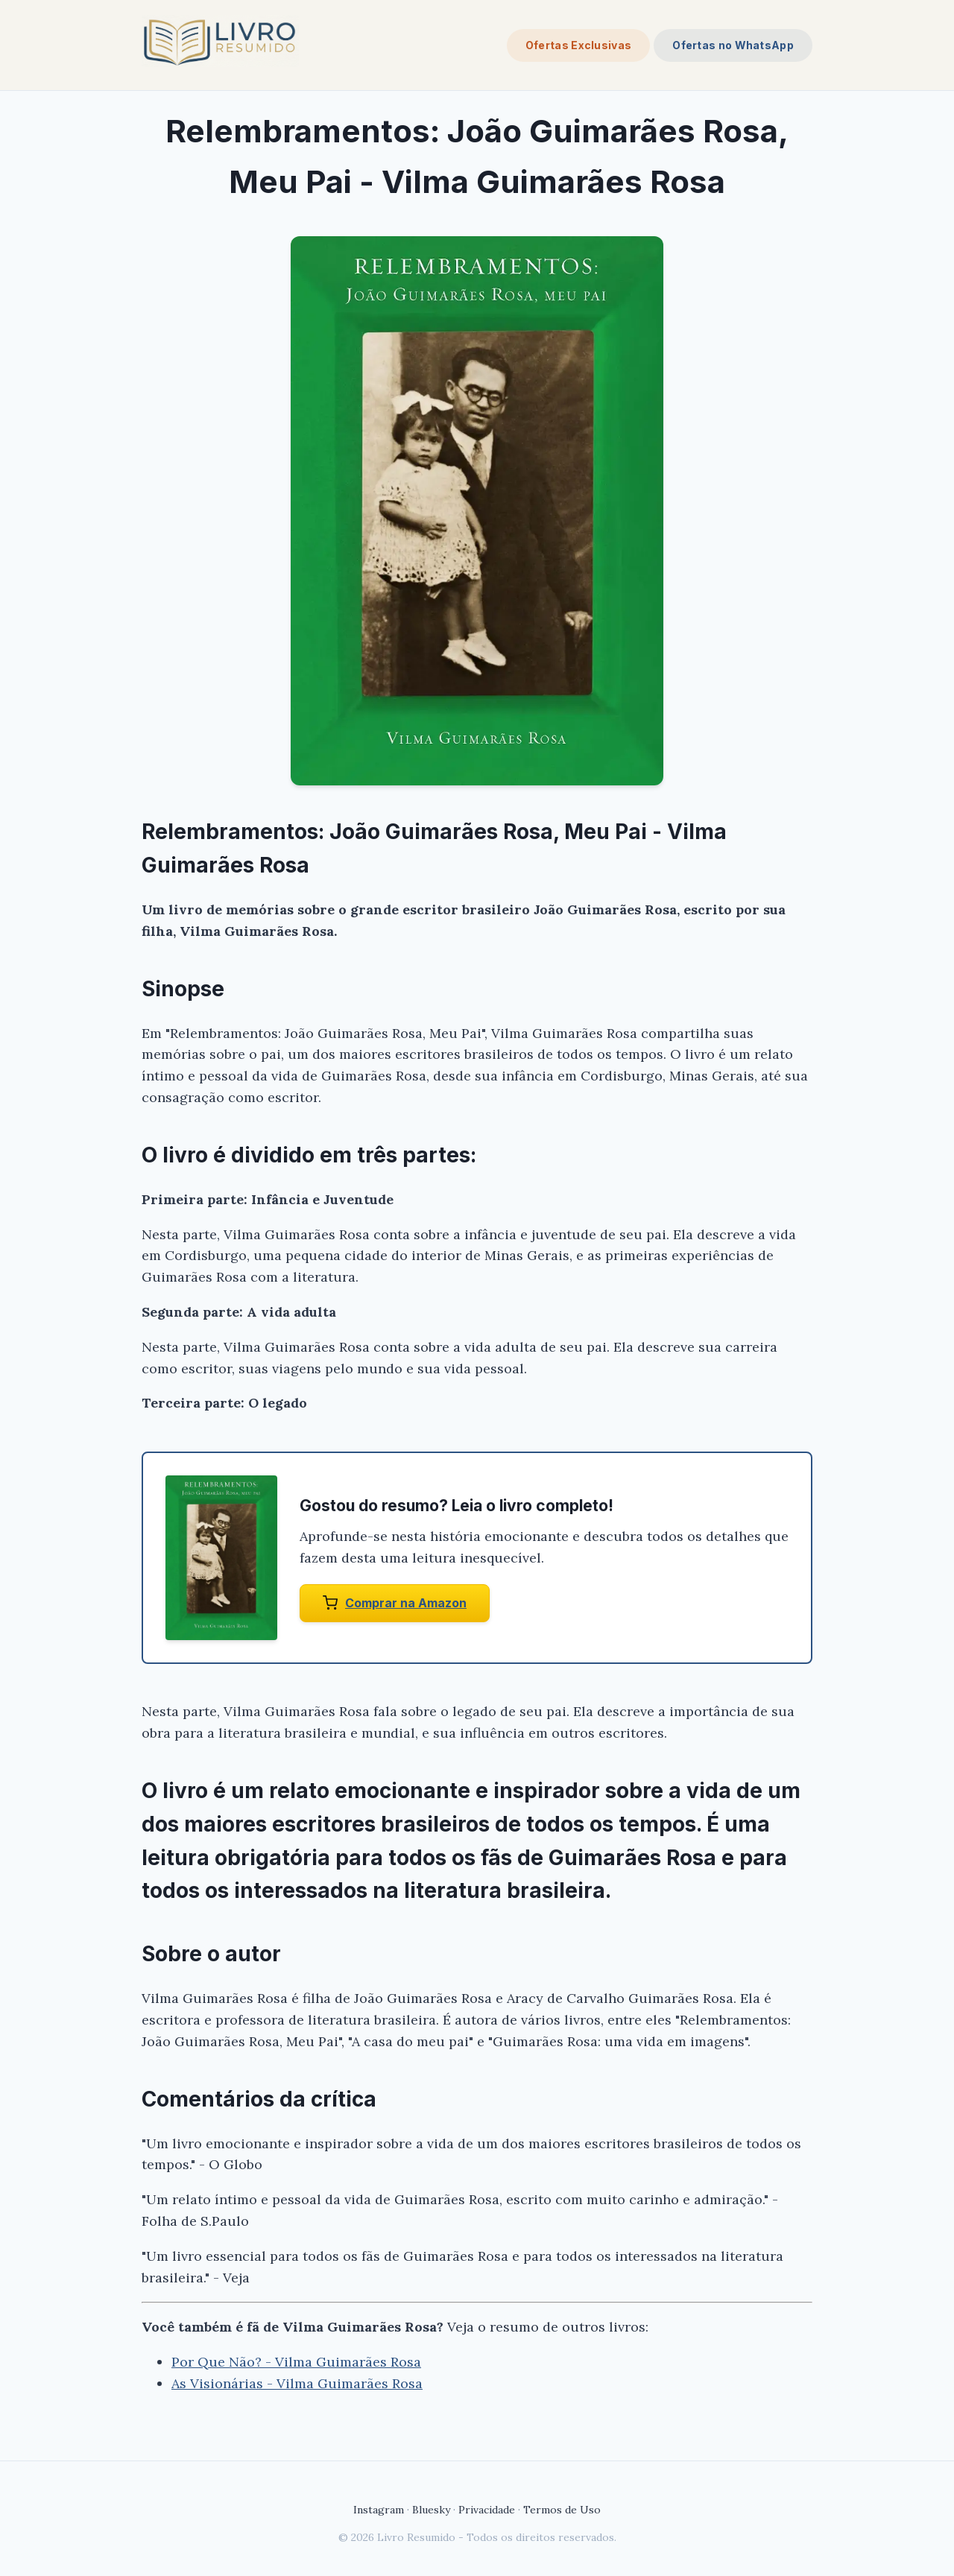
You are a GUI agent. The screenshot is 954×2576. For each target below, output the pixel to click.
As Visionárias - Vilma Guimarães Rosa (297, 2383)
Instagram (378, 2509)
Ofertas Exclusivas (578, 45)
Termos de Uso (562, 2509)
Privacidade (486, 2509)
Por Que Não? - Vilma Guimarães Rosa (296, 2361)
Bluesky (431, 2509)
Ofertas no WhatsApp (733, 45)
